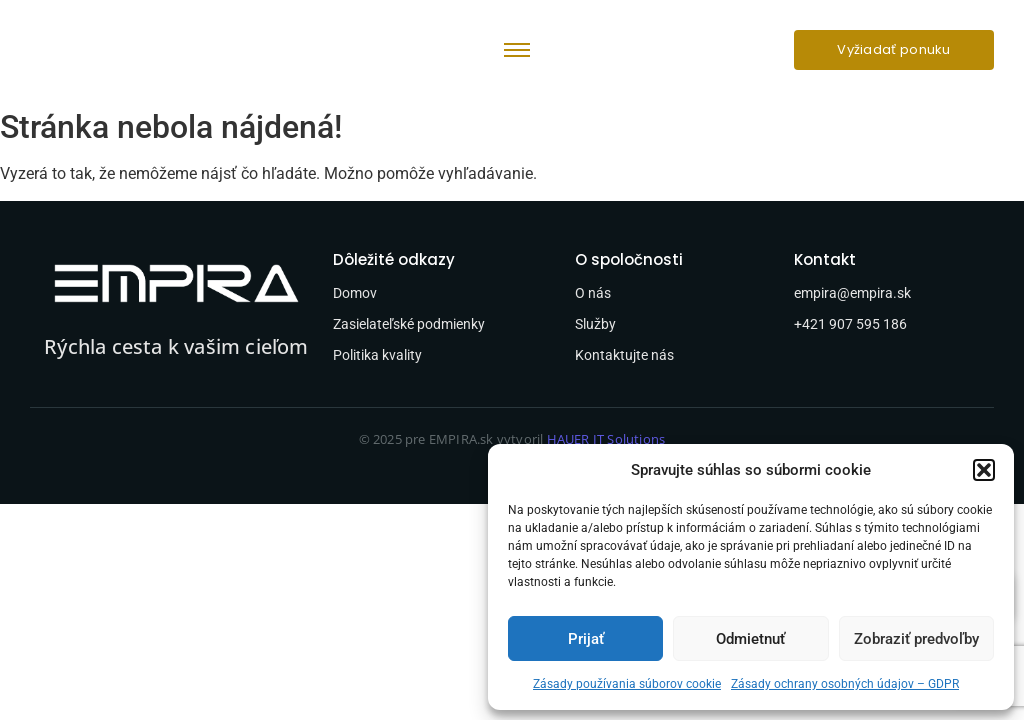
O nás (593, 293)
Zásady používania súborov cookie (627, 684)
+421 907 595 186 (850, 324)
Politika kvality (377, 355)
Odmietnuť (750, 639)
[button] (984, 470)
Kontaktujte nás (624, 355)
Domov (355, 293)
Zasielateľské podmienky (409, 324)
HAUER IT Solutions (606, 439)
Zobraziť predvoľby (916, 639)
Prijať (586, 639)
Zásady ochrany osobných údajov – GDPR (845, 684)
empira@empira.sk (852, 293)
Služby (595, 324)
